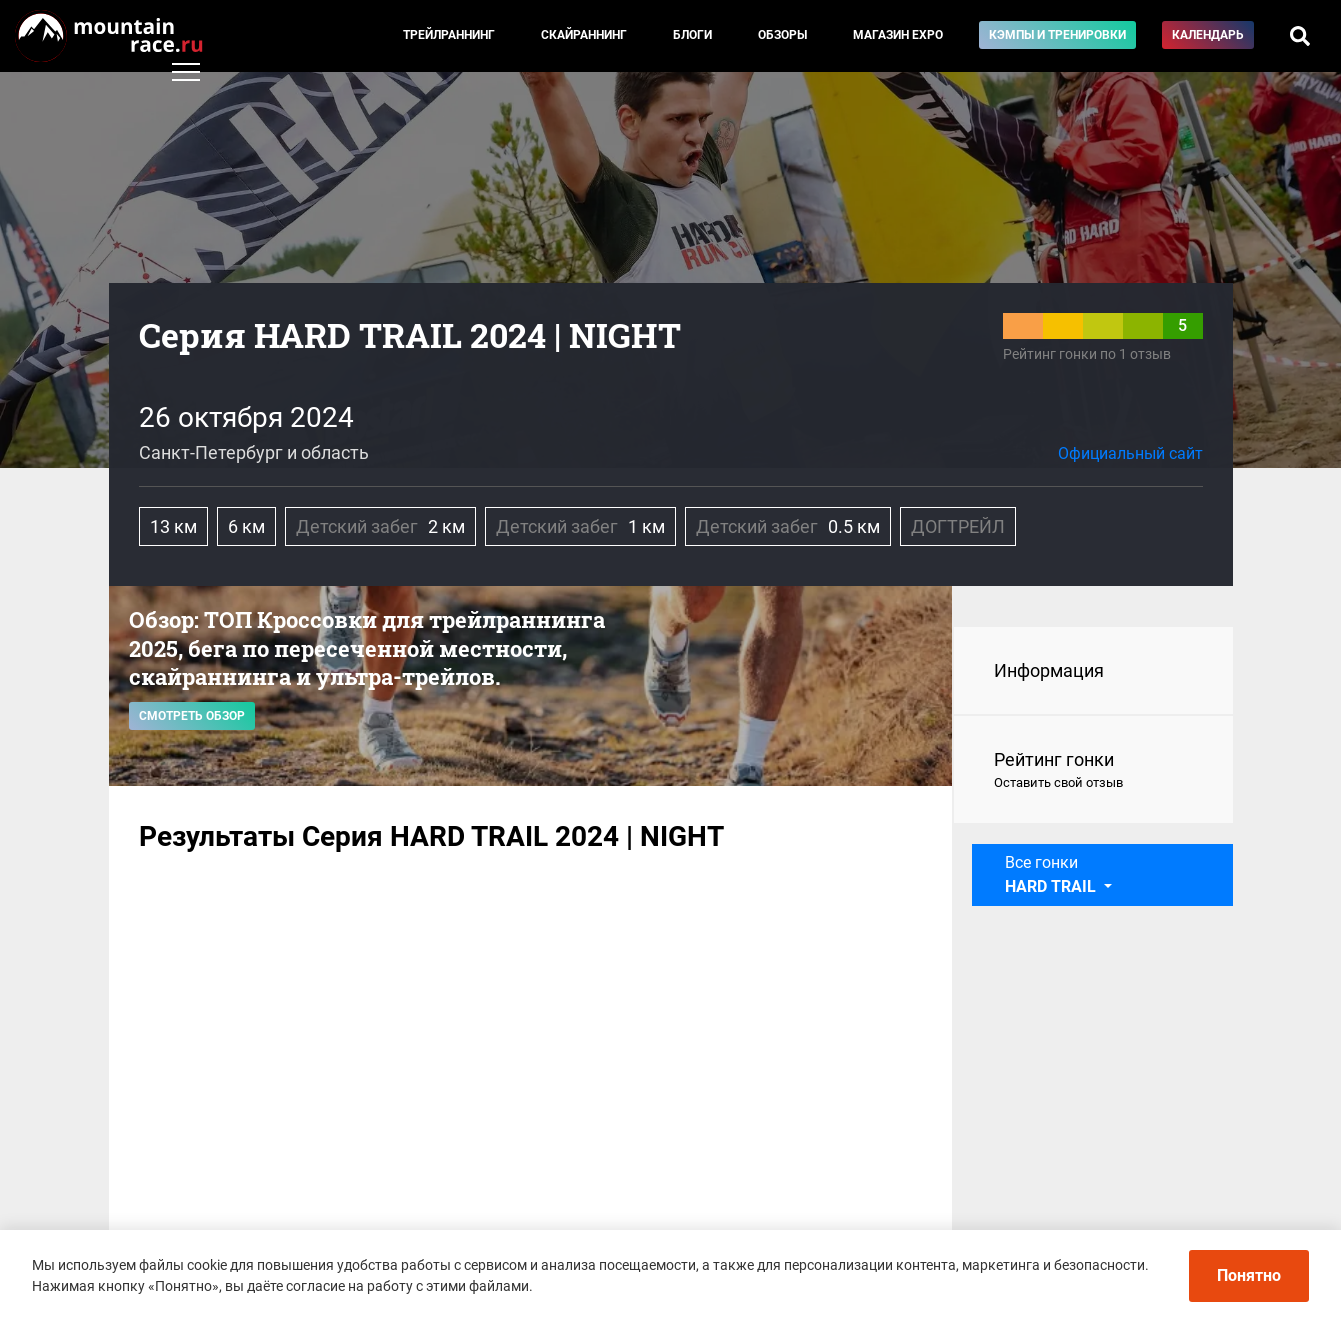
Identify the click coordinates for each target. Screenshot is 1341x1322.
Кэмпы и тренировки (1057, 35)
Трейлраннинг (449, 35)
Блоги (692, 35)
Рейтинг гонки (1093, 771)
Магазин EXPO (898, 35)
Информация (1049, 670)
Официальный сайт (1130, 453)
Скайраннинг (584, 35)
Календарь (1208, 35)
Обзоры (782, 35)
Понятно (1249, 1275)
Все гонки (1052, 874)
